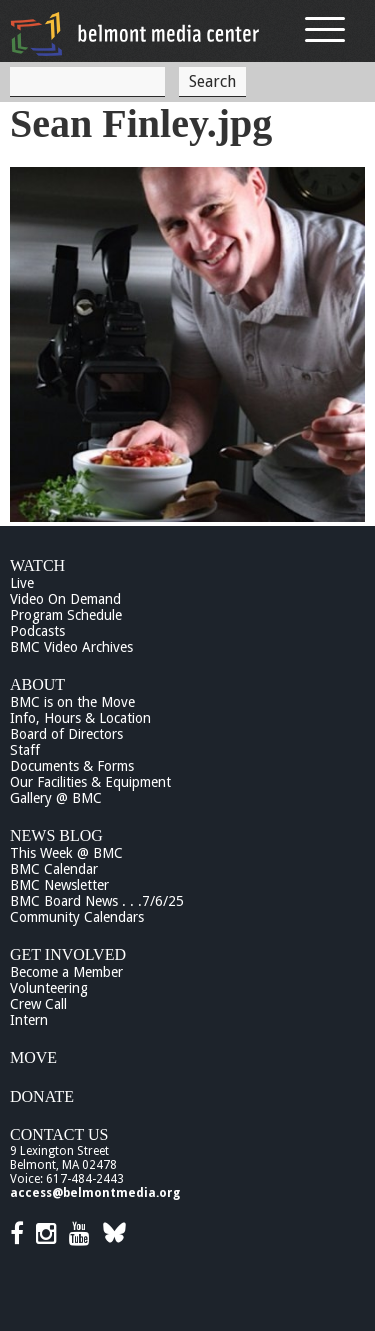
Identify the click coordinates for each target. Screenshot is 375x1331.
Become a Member (66, 972)
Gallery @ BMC (56, 798)
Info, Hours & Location (80, 718)
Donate (42, 1096)
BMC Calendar (54, 869)
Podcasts (37, 631)
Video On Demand (65, 599)
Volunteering (49, 988)
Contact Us (59, 1134)
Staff (25, 750)
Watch (37, 565)
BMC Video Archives (71, 647)
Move (33, 1057)
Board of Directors (66, 734)
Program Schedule (66, 615)
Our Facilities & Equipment (90, 782)
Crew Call (38, 1004)
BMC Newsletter (59, 885)
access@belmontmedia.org (95, 1193)
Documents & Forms (72, 766)
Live (22, 583)
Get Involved (68, 954)
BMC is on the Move (72, 702)
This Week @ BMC (66, 853)
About (37, 684)
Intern (29, 1020)
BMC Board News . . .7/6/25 (97, 901)
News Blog (56, 835)
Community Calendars (77, 917)
